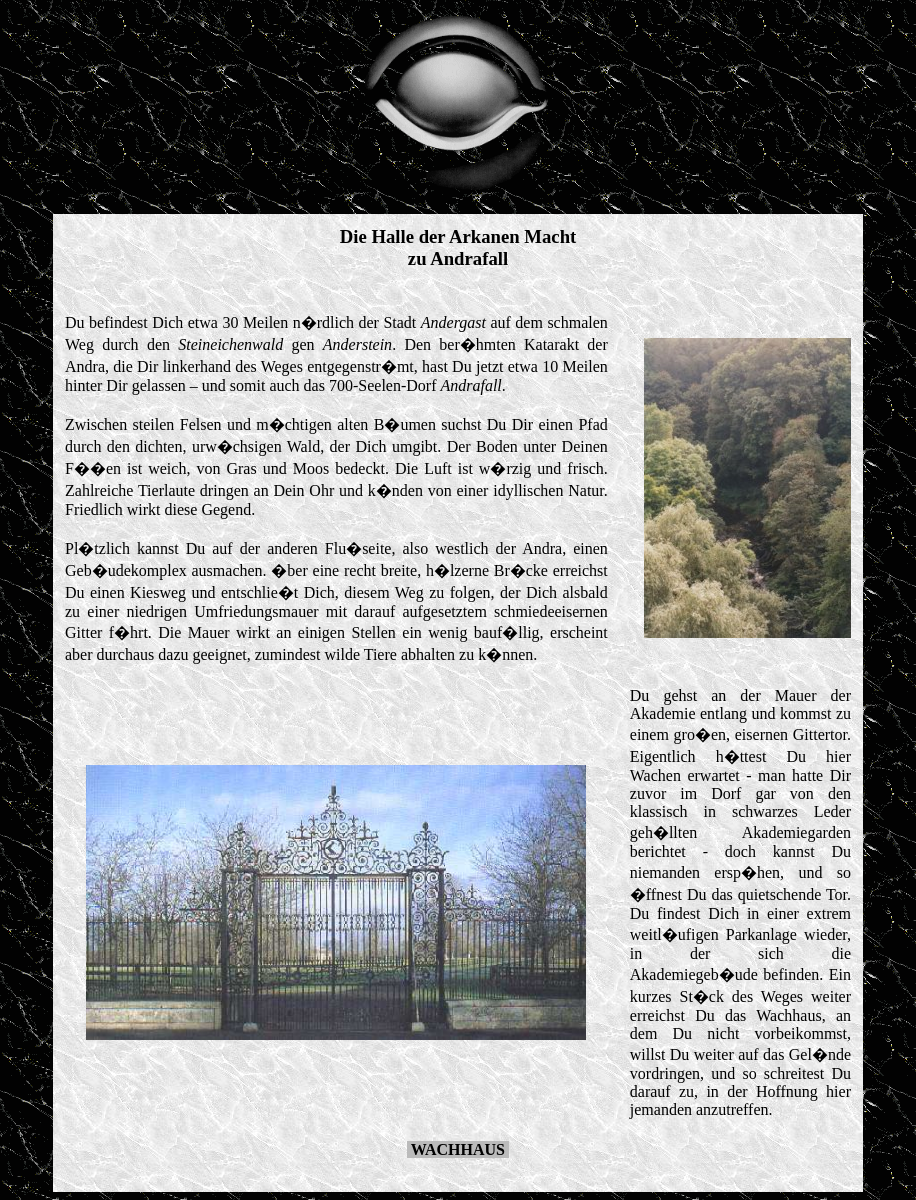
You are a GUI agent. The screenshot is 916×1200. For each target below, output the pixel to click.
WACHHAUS (458, 1149)
